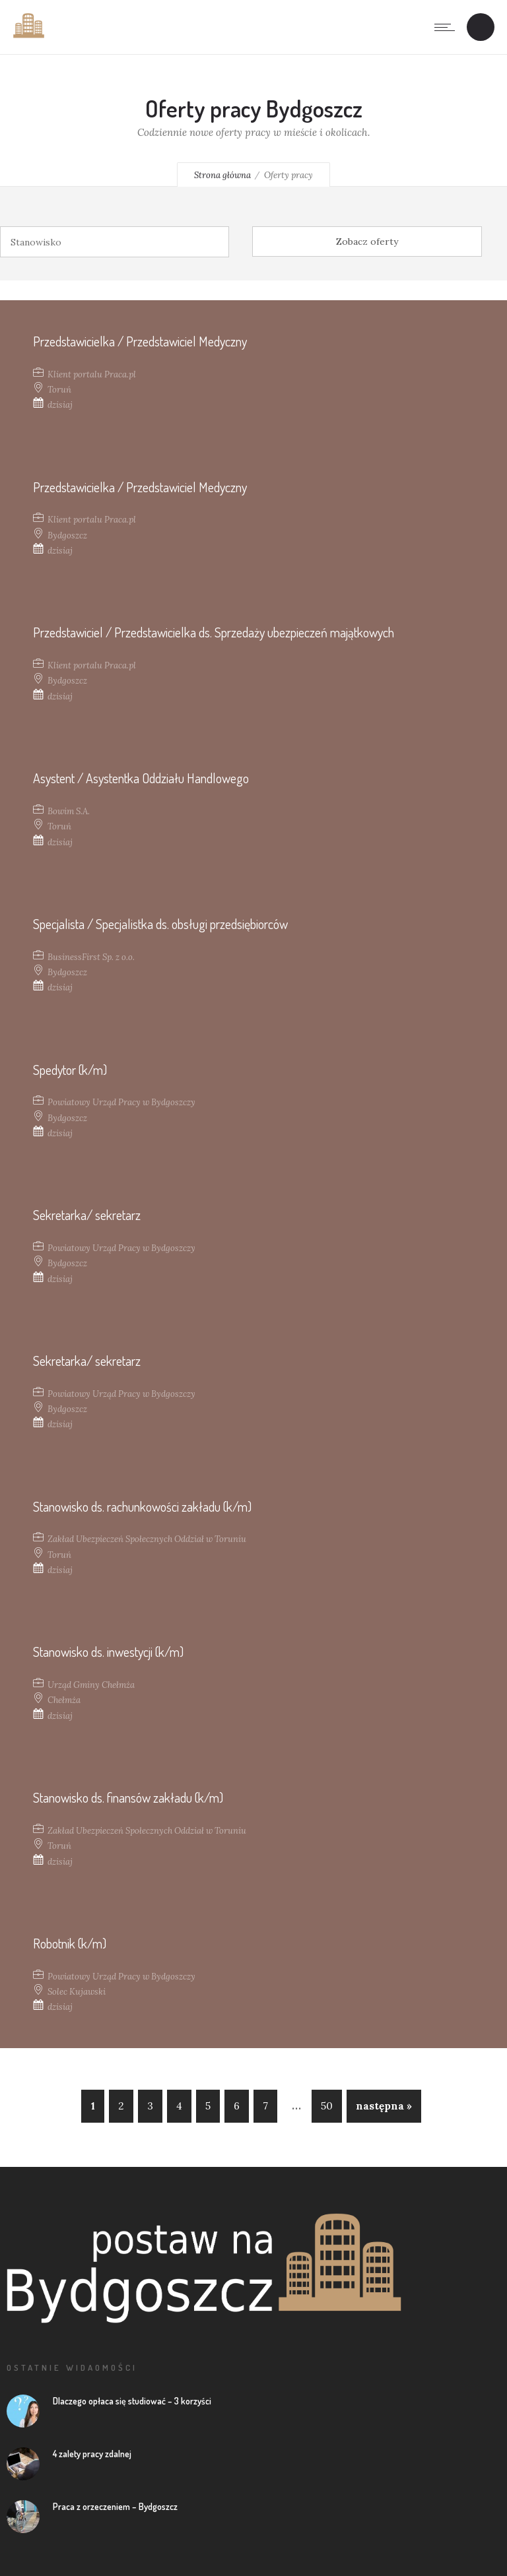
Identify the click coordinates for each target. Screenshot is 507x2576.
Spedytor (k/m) (70, 1069)
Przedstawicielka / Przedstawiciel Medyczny (140, 341)
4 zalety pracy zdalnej (92, 2453)
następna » (384, 2106)
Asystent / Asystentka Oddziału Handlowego (141, 778)
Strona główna (222, 175)
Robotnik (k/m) (69, 1943)
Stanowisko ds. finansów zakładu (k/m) (128, 1797)
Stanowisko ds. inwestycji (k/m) (108, 1651)
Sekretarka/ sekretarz (87, 1214)
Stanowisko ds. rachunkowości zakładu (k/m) (142, 1506)
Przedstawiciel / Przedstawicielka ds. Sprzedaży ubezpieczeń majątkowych (213, 632)
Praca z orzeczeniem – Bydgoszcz (115, 2506)
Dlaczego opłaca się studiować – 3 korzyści (132, 2400)
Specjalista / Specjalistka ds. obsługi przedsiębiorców (160, 923)
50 (327, 2106)
